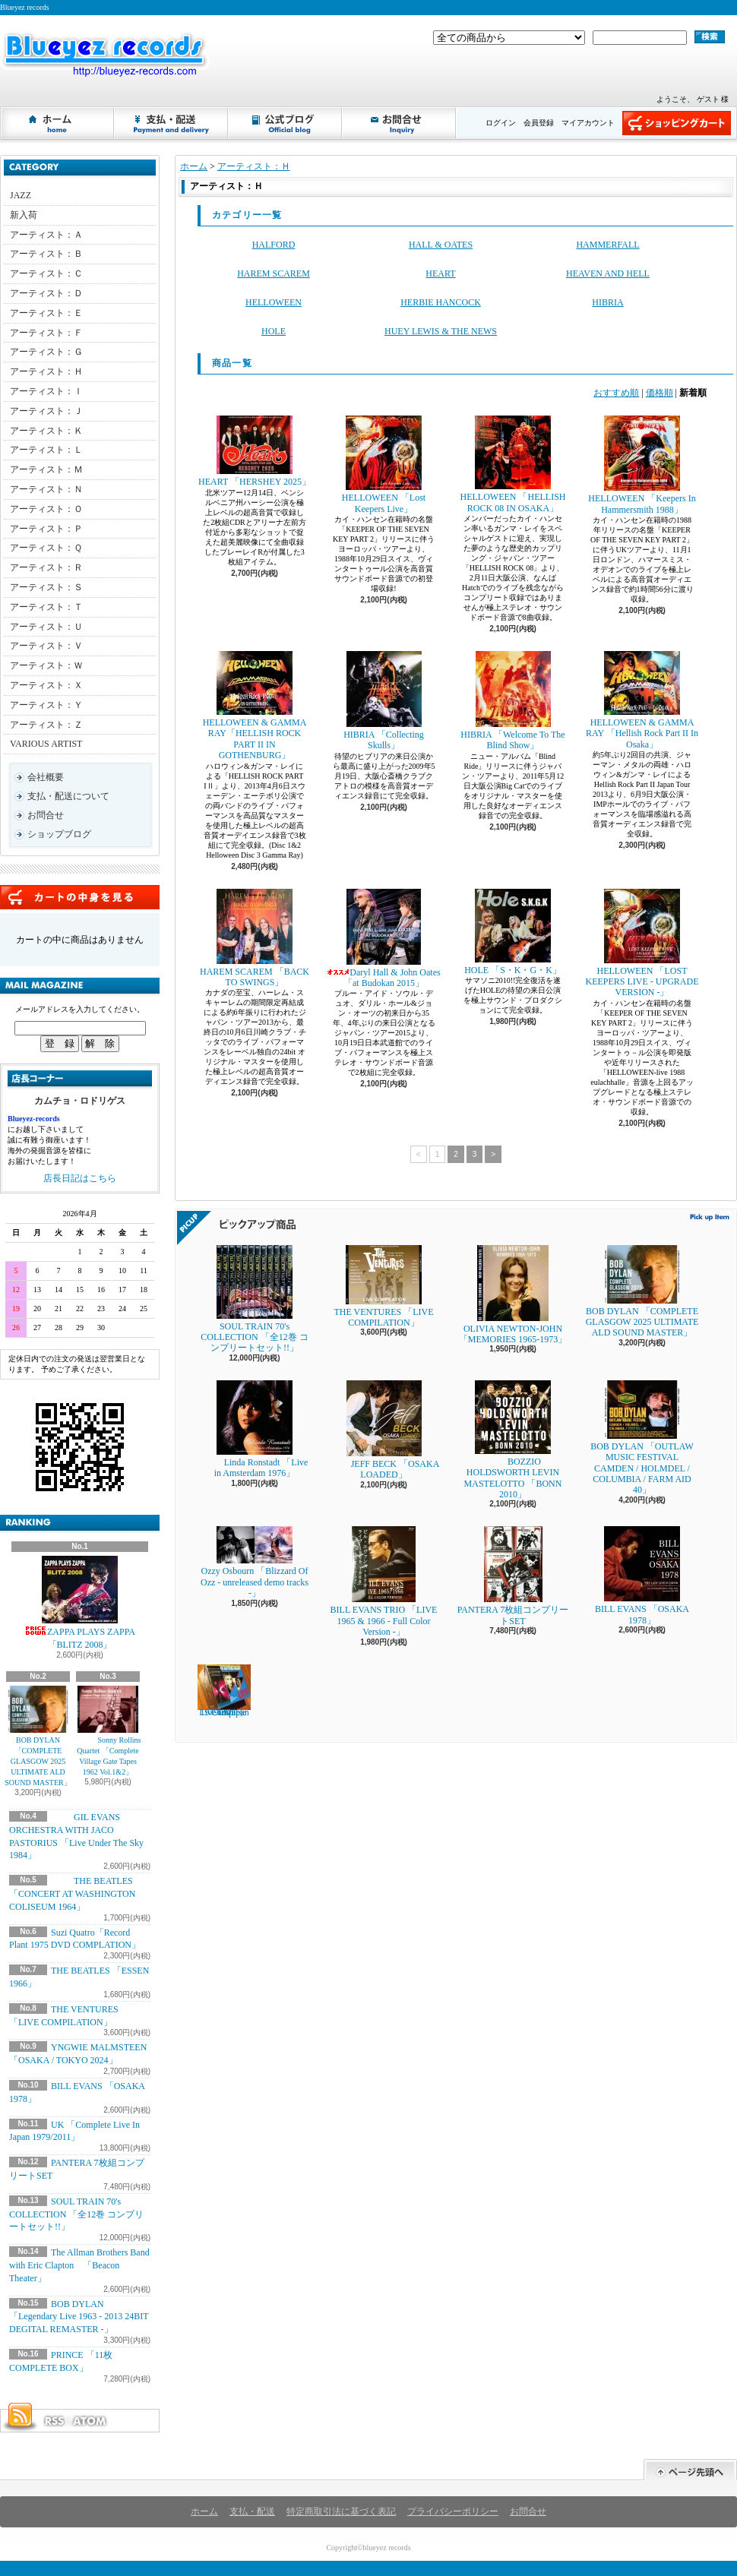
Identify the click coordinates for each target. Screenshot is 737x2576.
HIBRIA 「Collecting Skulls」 (383, 701)
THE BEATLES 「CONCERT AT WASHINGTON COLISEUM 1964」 (72, 1894)
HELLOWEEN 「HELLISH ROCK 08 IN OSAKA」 (513, 464)
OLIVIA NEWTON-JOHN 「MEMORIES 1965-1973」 (513, 1295)
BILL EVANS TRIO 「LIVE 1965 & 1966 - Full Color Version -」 (384, 1581)
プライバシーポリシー (452, 2511)
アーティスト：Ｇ (46, 351)
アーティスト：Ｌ (46, 449)
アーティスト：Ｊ (46, 411)
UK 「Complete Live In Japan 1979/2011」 (224, 1691)
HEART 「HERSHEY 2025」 (254, 451)
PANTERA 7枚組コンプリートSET (513, 1576)
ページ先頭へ (690, 2470)
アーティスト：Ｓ (46, 587)
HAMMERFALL (607, 244)
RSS (54, 2421)
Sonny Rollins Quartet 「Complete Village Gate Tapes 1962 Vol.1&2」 (108, 1731)
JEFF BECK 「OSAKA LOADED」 (384, 1430)
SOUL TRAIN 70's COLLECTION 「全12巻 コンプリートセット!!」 (76, 2214)
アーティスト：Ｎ (46, 489)
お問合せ (400, 123)
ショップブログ (286, 123)
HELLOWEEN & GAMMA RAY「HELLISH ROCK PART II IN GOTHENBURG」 (255, 705)
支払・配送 (252, 2511)
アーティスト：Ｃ (46, 273)
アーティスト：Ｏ (46, 509)
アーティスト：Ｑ (46, 547)
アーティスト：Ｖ (46, 645)
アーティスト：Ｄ (46, 293)
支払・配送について (172, 123)
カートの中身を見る (80, 897)
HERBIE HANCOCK (440, 302)
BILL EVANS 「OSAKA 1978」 (642, 1575)
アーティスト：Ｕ (46, 626)
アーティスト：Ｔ (46, 607)
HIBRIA (607, 302)
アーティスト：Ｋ (46, 430)
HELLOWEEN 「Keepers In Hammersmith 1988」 (641, 465)
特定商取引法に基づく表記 (341, 2511)
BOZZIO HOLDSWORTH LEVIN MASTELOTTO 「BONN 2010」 (513, 1440)
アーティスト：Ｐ (46, 528)
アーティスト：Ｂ (46, 253)
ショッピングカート (676, 123)
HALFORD (274, 244)
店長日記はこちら (79, 1178)
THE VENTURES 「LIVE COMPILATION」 (383, 1286)
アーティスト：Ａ (46, 234)
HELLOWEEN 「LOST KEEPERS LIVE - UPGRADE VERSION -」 (642, 943)
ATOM (90, 2421)
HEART (440, 273)
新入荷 (23, 215)
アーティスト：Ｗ (46, 665)
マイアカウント (588, 123)
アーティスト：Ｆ (46, 332)
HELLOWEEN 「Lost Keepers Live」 (383, 465)
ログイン (501, 123)
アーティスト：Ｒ (46, 567)
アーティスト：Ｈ (46, 371)
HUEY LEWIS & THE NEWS (440, 331)
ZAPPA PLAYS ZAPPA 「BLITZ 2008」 (79, 1603)
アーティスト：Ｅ (46, 313)
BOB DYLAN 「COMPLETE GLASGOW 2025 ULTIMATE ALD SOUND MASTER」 (38, 1736)
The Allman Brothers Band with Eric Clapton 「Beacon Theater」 (79, 2265)
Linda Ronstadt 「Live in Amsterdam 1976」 (254, 1429)
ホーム (58, 123)
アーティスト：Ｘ (46, 685)
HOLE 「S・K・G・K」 (512, 932)
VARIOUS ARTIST (46, 743)
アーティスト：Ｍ (46, 469)
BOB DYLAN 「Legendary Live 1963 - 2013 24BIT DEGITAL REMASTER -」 (78, 2317)
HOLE (273, 331)
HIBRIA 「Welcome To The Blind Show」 (512, 701)
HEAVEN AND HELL (608, 273)
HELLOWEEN (273, 302)
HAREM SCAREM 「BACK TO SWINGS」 (254, 938)
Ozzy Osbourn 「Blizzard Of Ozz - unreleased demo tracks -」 (254, 1562)
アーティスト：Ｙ (46, 705)
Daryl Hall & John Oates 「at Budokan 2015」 (383, 938)
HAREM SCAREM (273, 273)
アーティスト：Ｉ (46, 391)
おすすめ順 (616, 392)
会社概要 (45, 777)
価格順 (659, 392)
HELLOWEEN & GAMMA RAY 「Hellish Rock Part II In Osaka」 (642, 700)
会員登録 (538, 123)
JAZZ (20, 195)
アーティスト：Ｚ (46, 724)
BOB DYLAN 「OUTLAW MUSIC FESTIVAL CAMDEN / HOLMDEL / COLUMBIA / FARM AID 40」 (642, 1438)
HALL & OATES (441, 244)
